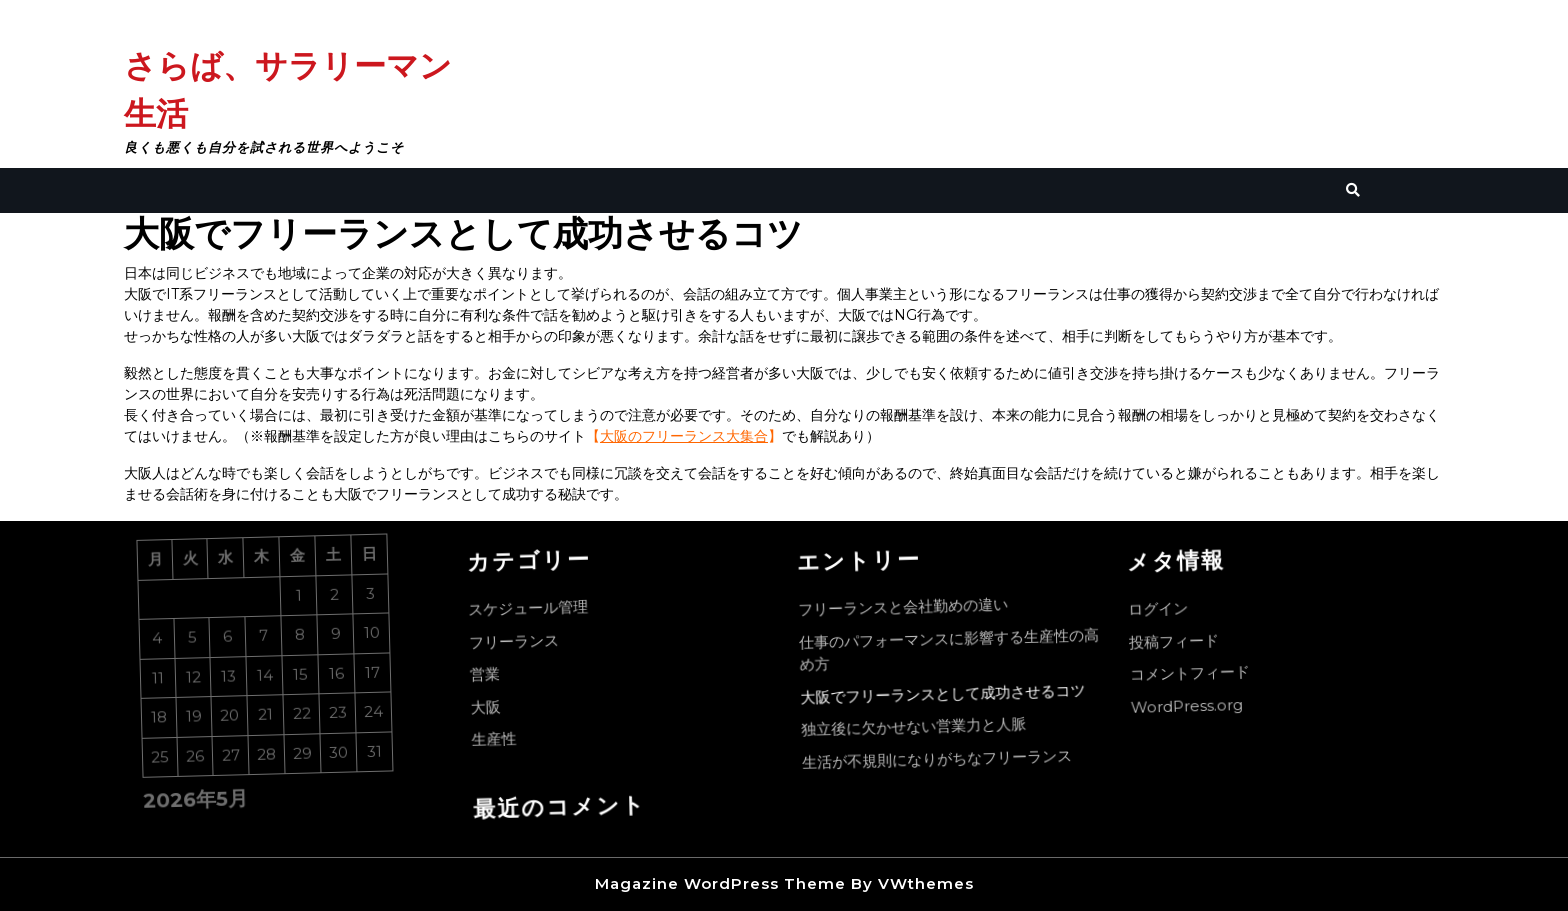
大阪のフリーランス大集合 (684, 436)
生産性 (505, 744)
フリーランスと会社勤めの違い (907, 608)
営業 (492, 680)
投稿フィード (1179, 646)
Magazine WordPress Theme (720, 883)
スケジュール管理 (532, 612)
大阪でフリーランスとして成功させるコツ (951, 693)
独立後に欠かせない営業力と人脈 (924, 728)
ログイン (1162, 614)
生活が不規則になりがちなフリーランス (948, 758)
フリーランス (519, 646)
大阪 (494, 712)
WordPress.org (1195, 709)
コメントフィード (1197, 677)
